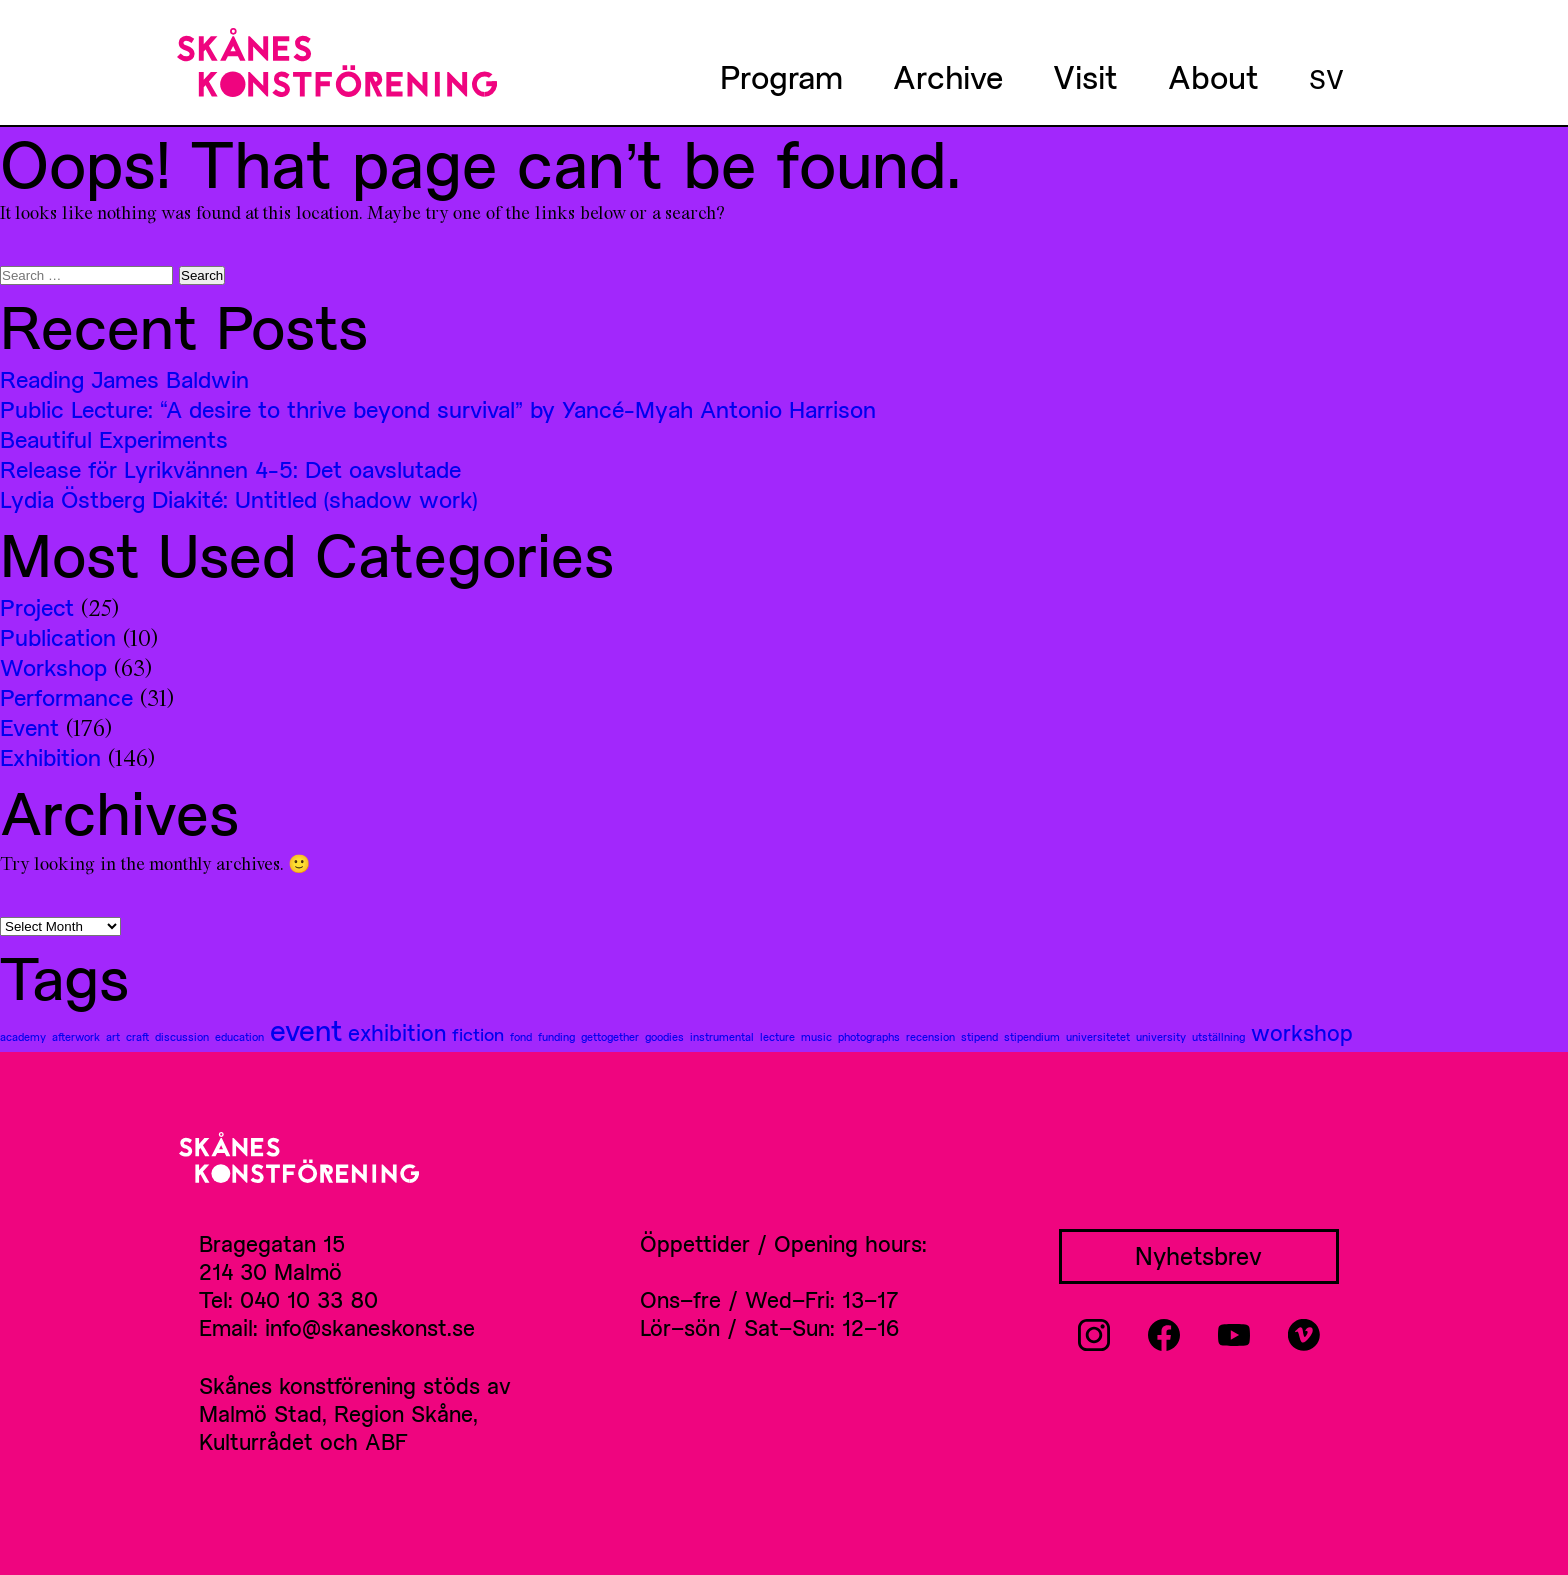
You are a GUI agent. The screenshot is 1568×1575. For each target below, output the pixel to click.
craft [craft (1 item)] (137, 1036)
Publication (58, 637)
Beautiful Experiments (114, 439)
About (1213, 76)
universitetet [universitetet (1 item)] (1098, 1036)
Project (37, 607)
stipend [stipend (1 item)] (979, 1036)
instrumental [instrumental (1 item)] (722, 1036)
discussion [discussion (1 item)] (182, 1036)
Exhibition (50, 757)
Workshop (53, 667)
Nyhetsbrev (1198, 1255)
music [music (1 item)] (816, 1036)
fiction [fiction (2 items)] (478, 1034)
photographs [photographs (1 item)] (869, 1036)
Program (781, 76)
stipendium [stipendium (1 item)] (1032, 1036)
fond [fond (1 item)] (521, 1036)
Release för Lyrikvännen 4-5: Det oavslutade (230, 469)
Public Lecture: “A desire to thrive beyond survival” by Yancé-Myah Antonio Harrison (438, 409)
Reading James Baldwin (124, 379)
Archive (948, 76)
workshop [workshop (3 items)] (1302, 1032)
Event (29, 727)
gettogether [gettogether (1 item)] (610, 1036)
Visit (1085, 76)
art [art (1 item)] (113, 1036)
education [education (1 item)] (239, 1036)
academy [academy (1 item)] (23, 1036)
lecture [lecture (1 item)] (777, 1036)
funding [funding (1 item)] (556, 1036)
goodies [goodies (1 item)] (664, 1036)
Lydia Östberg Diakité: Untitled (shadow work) (238, 499)
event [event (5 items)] (306, 1030)
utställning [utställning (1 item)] (1218, 1036)
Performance (66, 697)
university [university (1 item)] (1161, 1036)
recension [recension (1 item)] (930, 1036)
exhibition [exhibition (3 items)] (397, 1032)
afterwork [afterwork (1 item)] (76, 1036)
